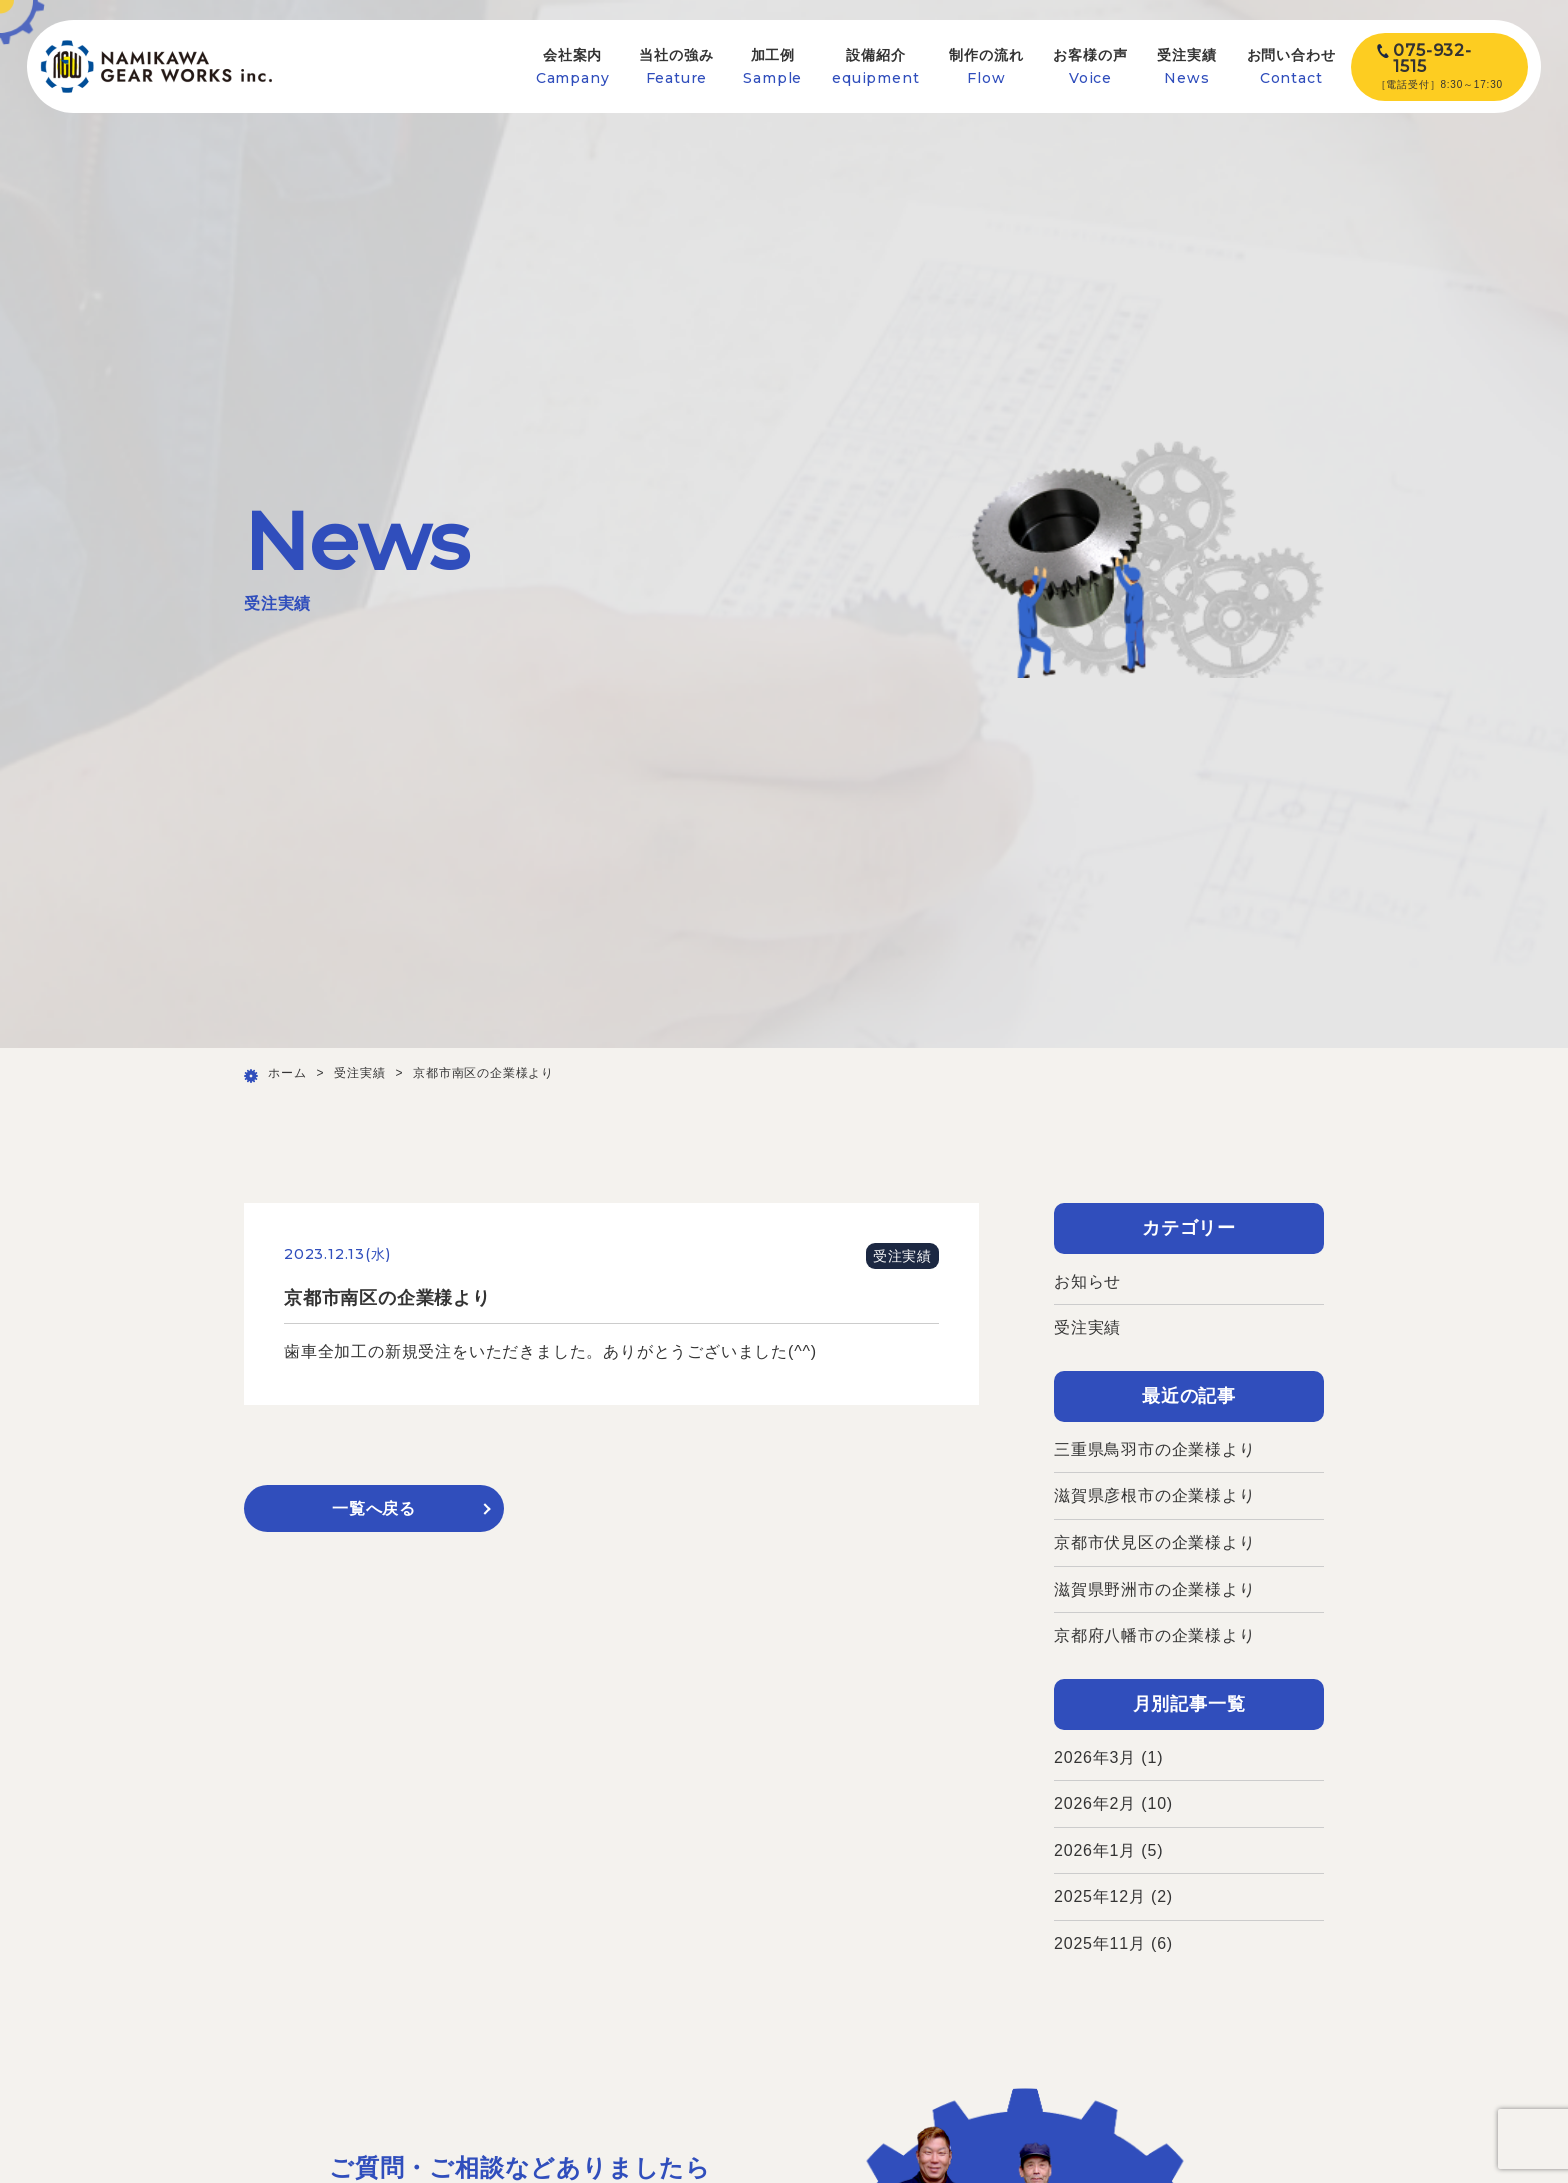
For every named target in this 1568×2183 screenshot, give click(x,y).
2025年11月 (1100, 1943)
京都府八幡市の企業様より (1155, 1635)
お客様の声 (1090, 66)
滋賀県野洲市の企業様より (1155, 1589)
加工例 (772, 66)
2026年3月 (1095, 1757)
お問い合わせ (1291, 66)
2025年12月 (1100, 1896)
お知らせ (1087, 1281)
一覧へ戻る (374, 1508)
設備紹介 (875, 66)
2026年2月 (1095, 1803)
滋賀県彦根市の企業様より (1155, 1495)
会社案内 (573, 66)
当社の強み (676, 66)
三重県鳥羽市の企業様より (1155, 1449)
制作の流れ (986, 66)
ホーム (287, 1073)
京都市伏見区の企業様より (1155, 1542)
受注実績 (1186, 66)
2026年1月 (1095, 1850)
